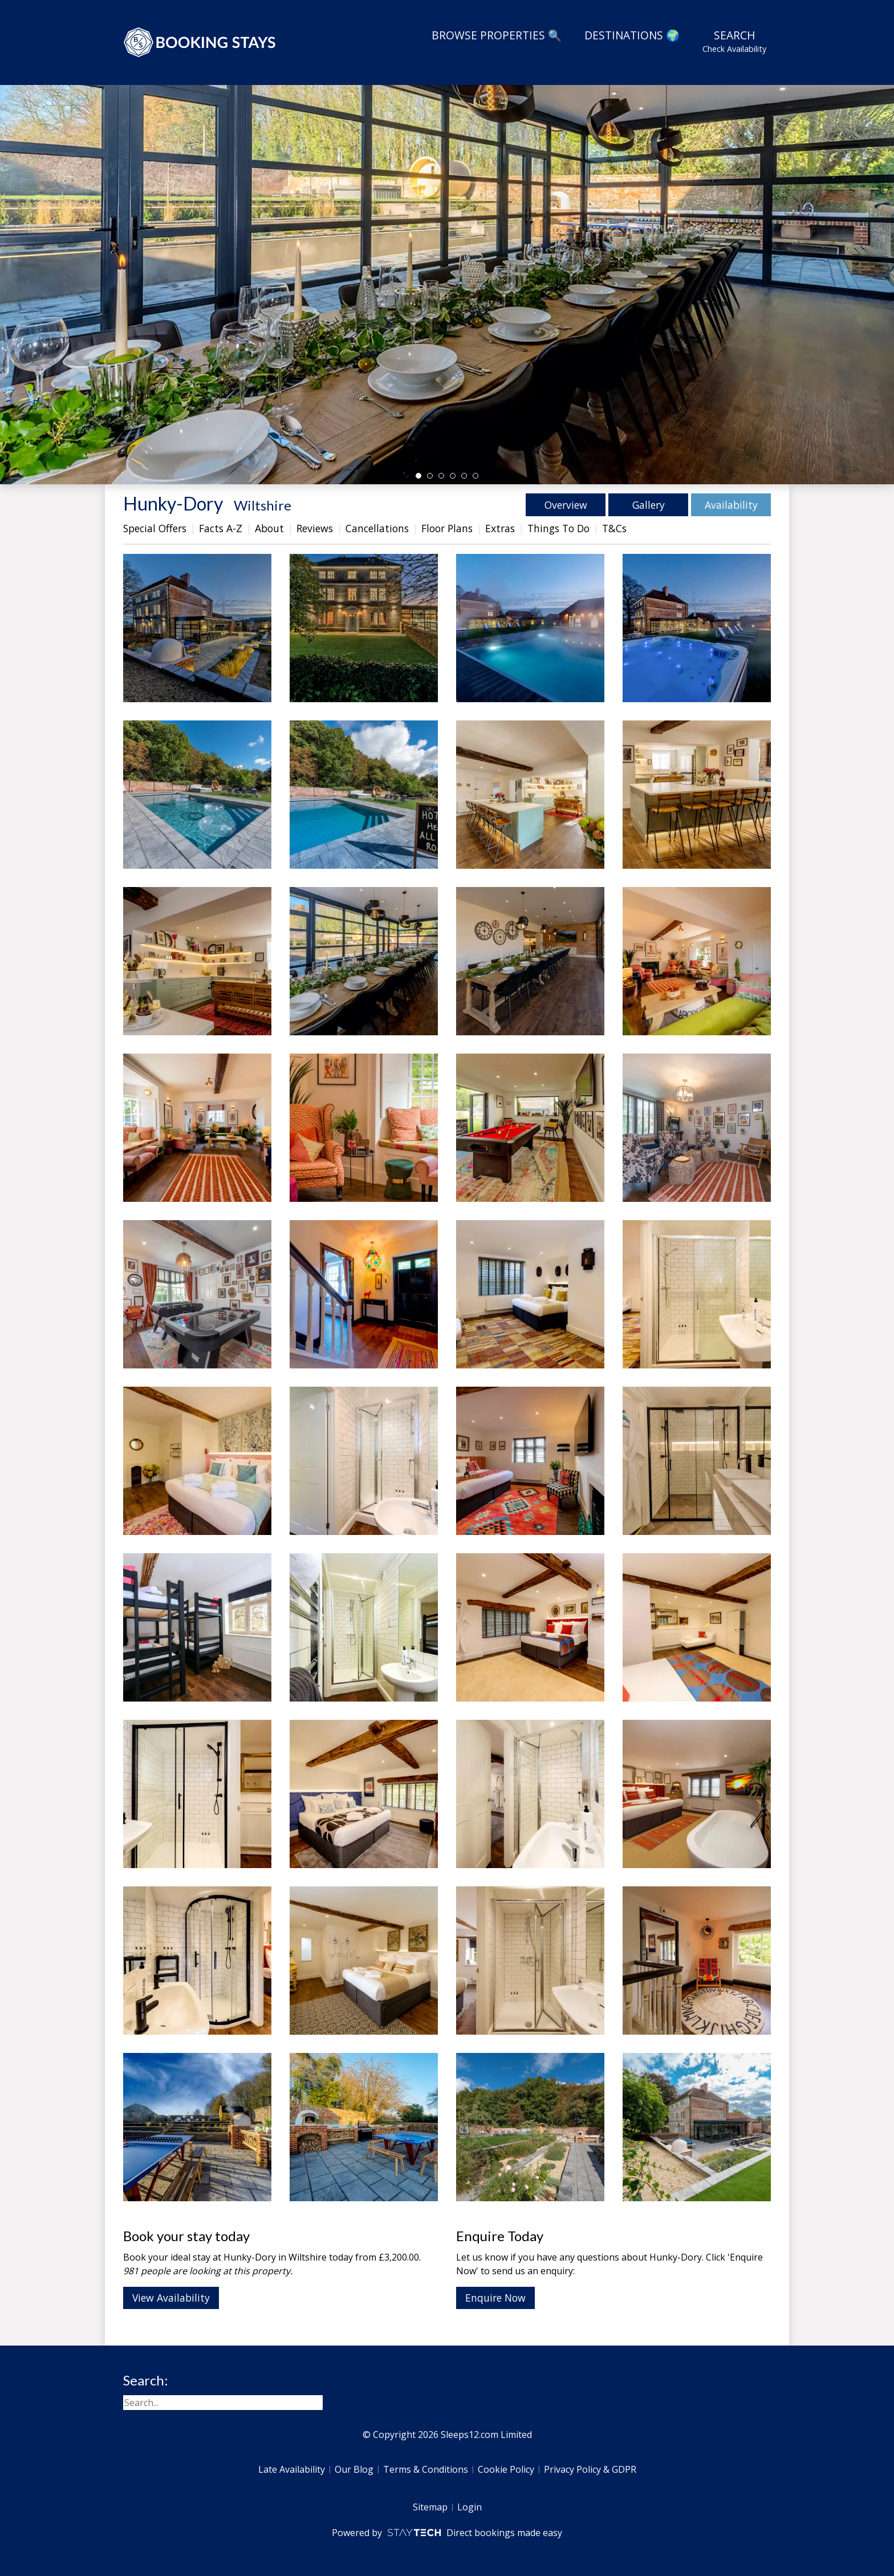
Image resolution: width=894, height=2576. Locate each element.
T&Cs (614, 528)
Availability (731, 505)
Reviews (314, 528)
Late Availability (291, 2469)
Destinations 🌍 (632, 35)
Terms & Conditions (425, 2469)
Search (734, 41)
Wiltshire (262, 505)
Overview (565, 505)
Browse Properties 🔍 (497, 35)
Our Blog (354, 2469)
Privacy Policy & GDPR (590, 2469)
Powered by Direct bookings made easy (447, 2532)
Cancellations (377, 528)
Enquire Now (495, 2297)
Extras (500, 528)
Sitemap (430, 2507)
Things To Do (558, 528)
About (269, 528)
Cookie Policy (506, 2469)
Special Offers (154, 528)
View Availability (171, 2297)
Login (469, 2507)
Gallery (648, 505)
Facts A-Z (220, 528)
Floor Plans (447, 528)
